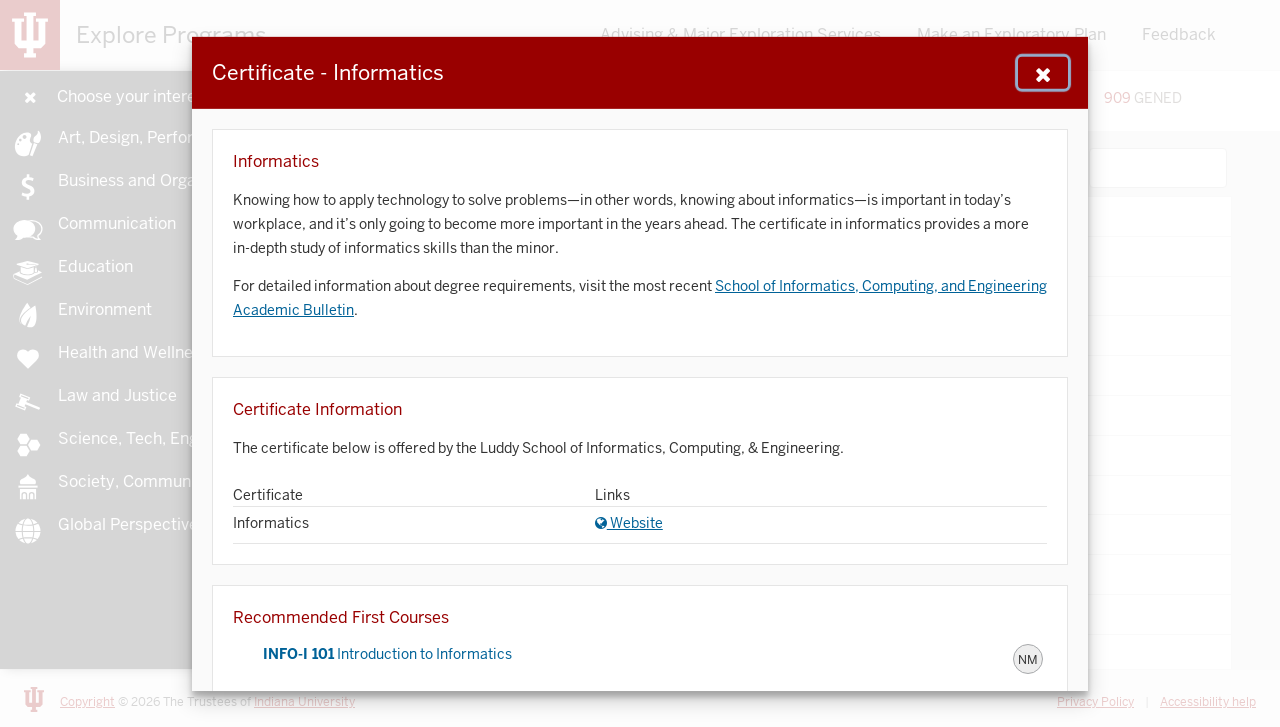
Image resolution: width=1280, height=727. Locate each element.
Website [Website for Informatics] (629, 523)
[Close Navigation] (1043, 72)
